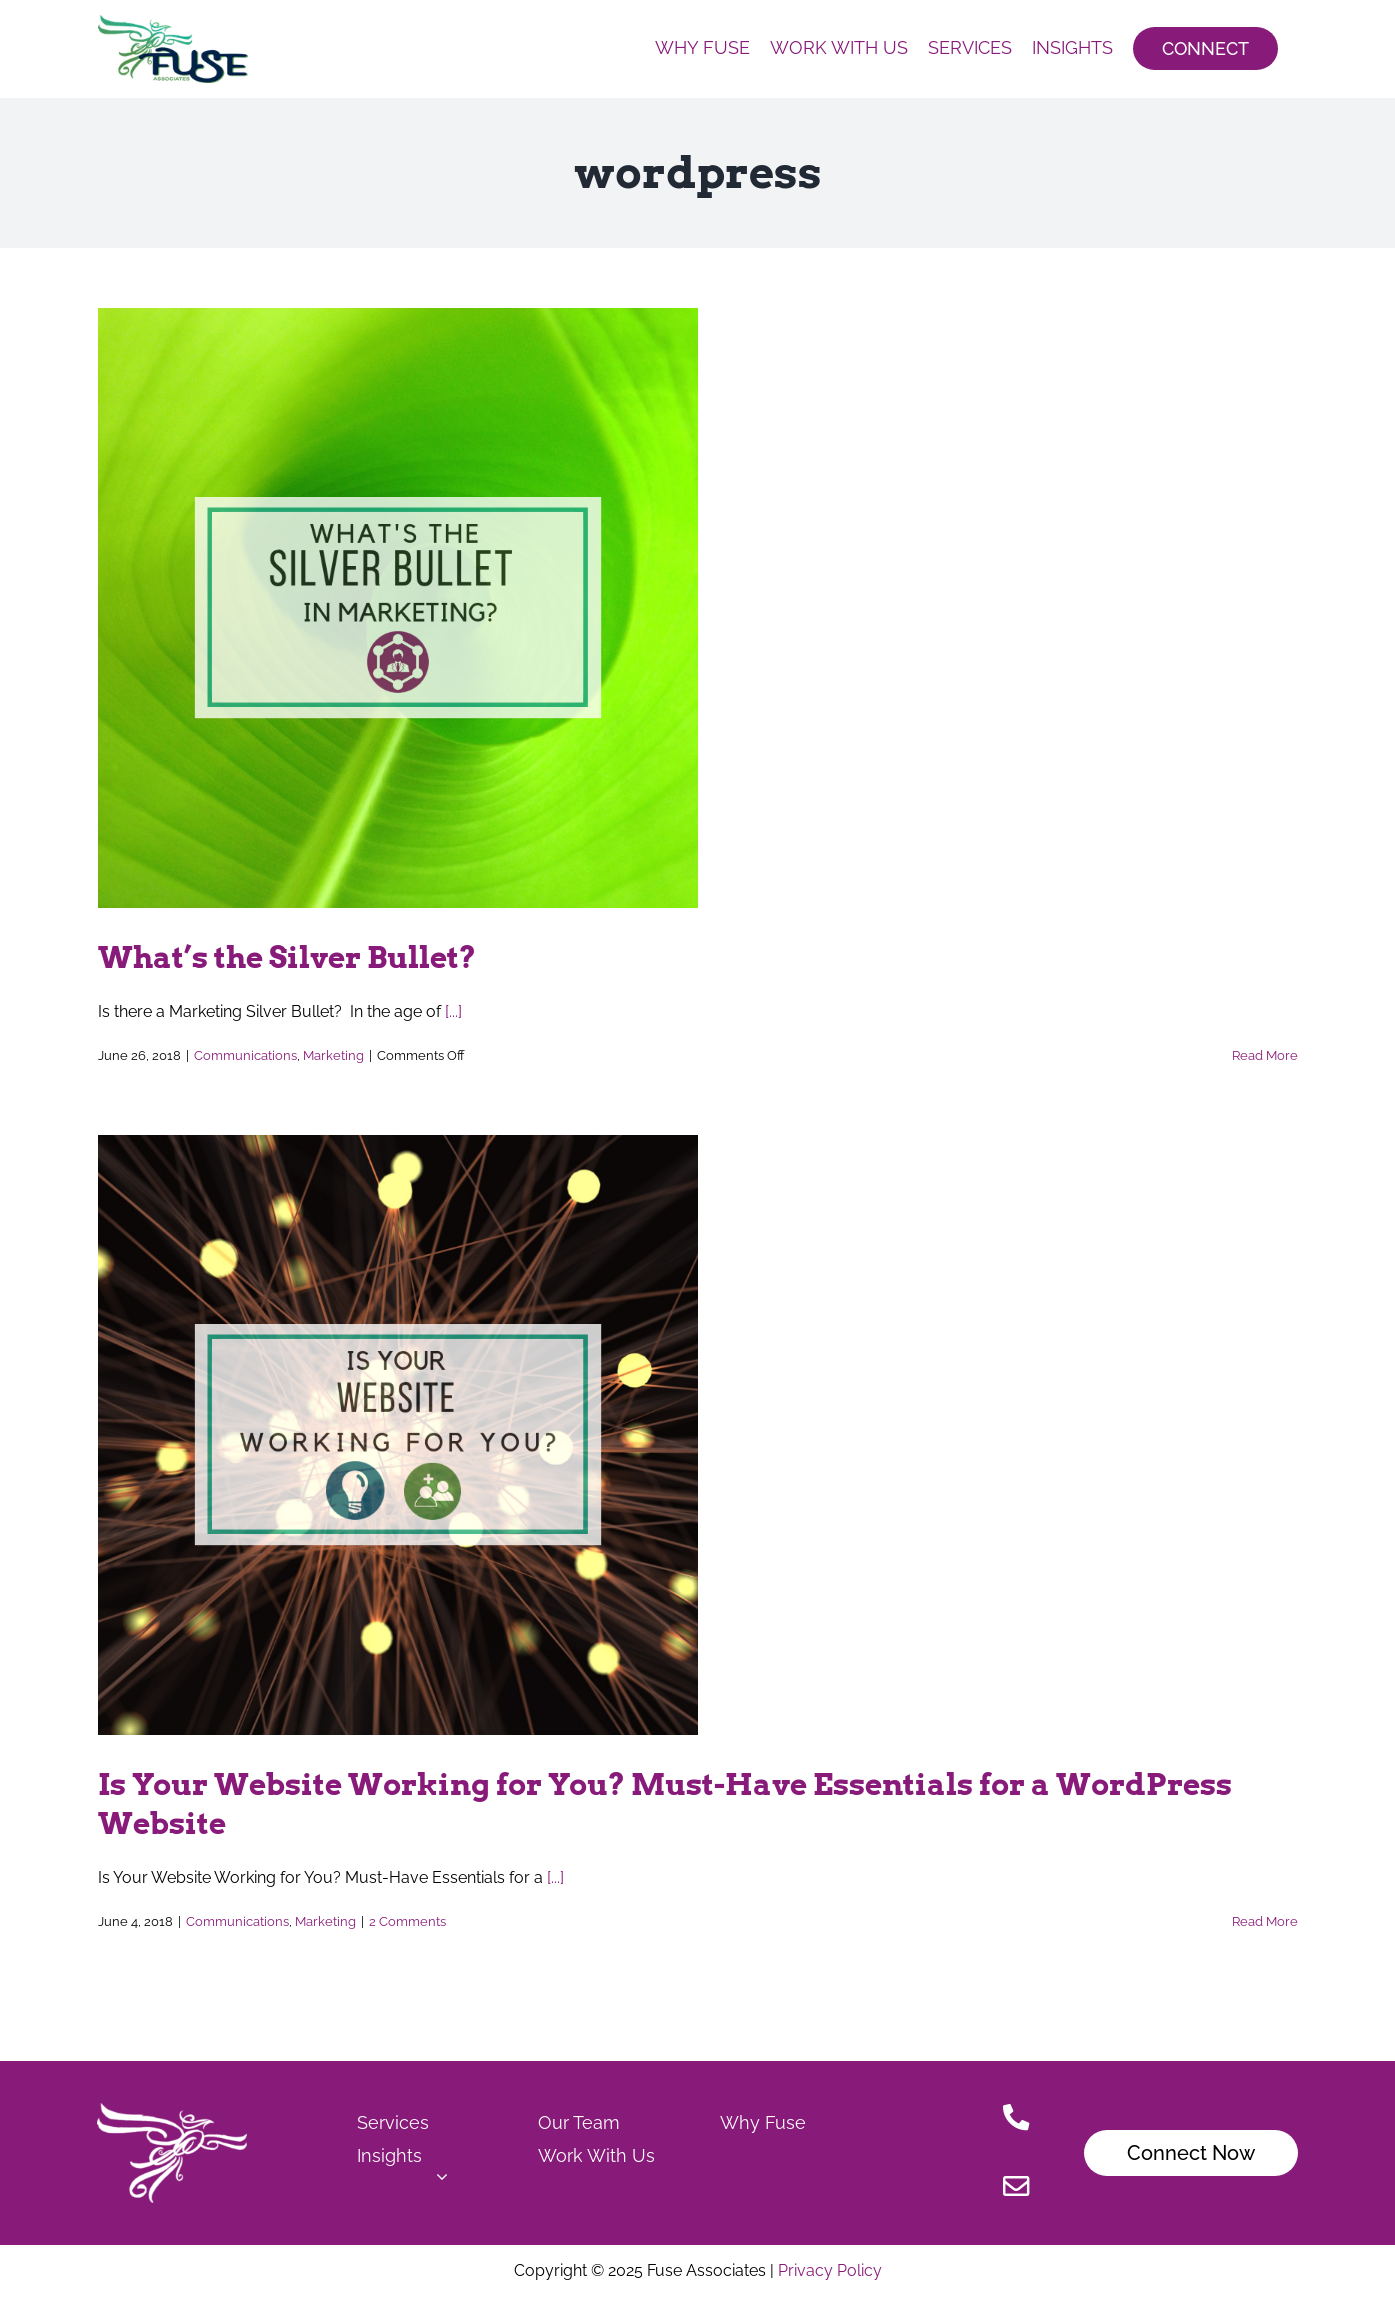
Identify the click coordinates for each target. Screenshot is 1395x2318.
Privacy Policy (828, 2270)
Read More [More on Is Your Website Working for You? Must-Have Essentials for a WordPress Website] (1265, 1921)
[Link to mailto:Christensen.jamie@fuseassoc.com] (1016, 2188)
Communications (245, 1055)
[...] (453, 1011)
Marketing (333, 1055)
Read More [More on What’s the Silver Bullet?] (1265, 1055)
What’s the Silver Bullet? (287, 957)
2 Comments (407, 1921)
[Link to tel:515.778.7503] (1016, 2119)
